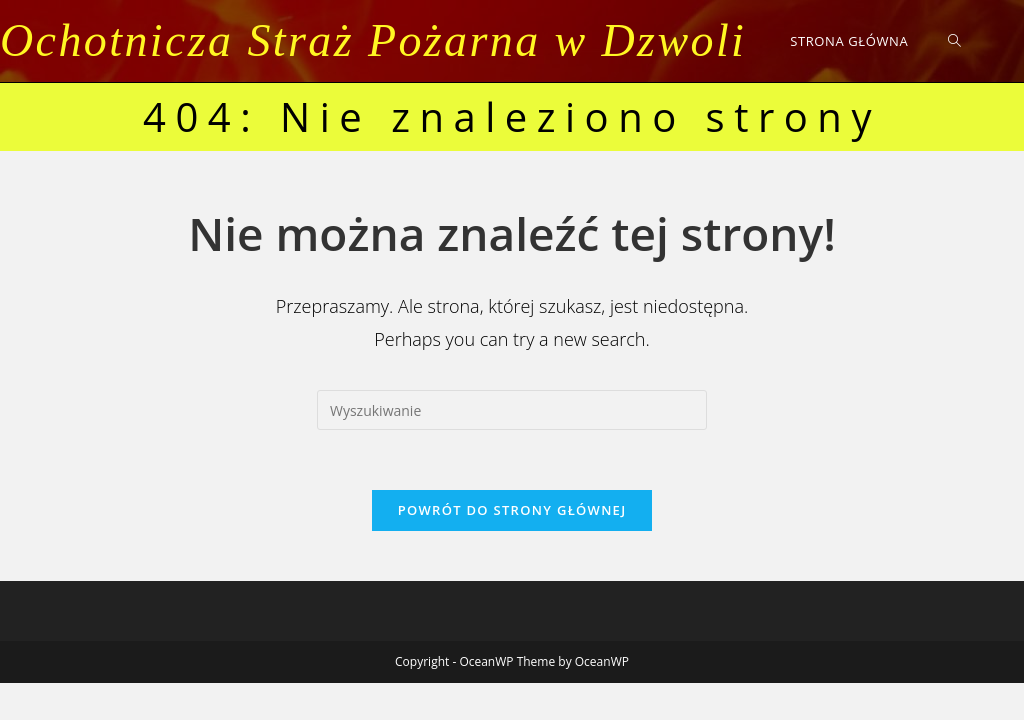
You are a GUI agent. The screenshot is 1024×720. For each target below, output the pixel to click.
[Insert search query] (512, 410)
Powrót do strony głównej (512, 510)
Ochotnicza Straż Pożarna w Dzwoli (373, 40)
